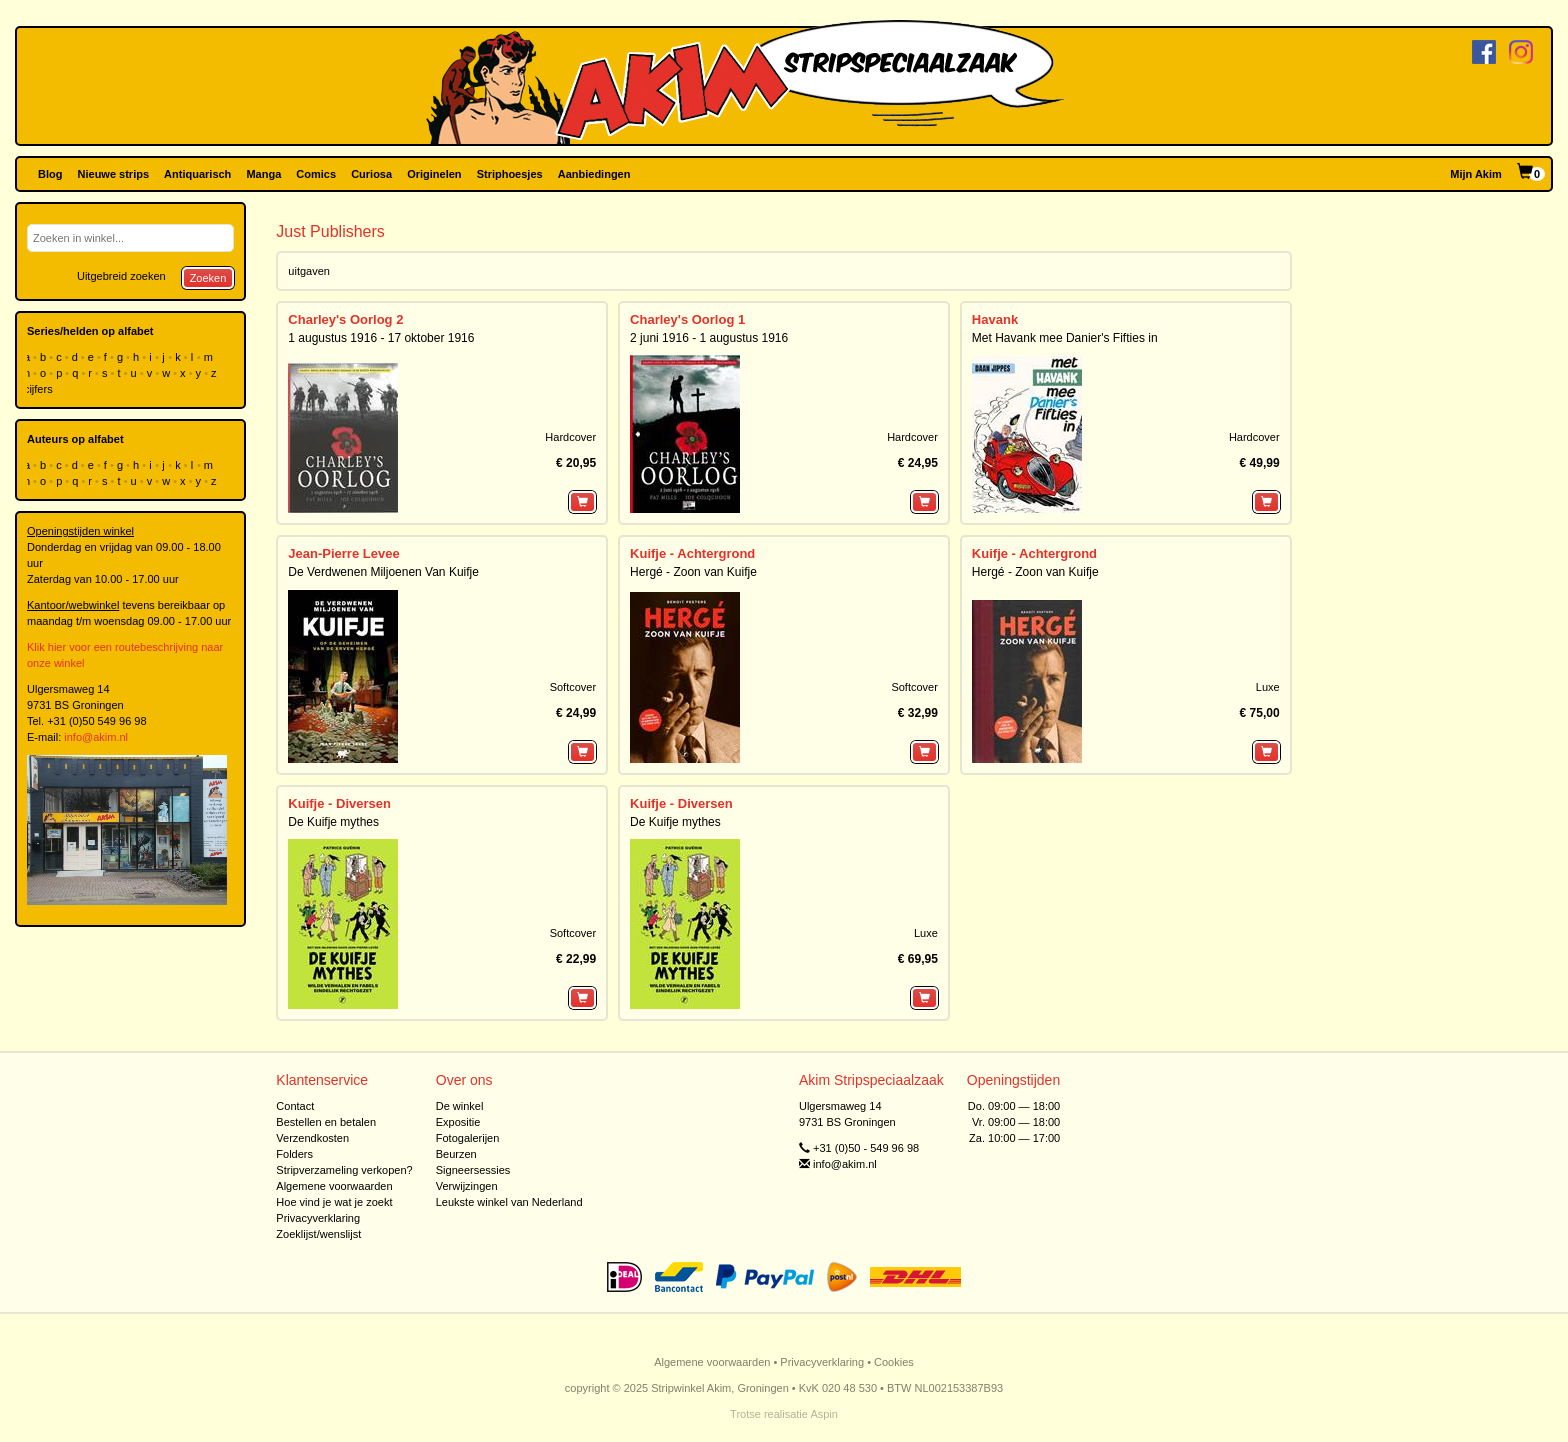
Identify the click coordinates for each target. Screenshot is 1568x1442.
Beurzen (456, 1154)
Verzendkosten (312, 1138)
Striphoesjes (510, 174)
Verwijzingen (467, 1186)
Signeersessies (473, 1170)
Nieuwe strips (114, 174)
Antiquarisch (197, 174)
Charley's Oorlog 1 (687, 319)
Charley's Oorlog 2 (345, 319)
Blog (50, 174)
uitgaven (309, 271)
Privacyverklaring (318, 1218)
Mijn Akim (1476, 174)
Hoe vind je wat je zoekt (334, 1202)
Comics (316, 174)
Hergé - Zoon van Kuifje (693, 572)
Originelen (434, 174)
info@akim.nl (96, 737)
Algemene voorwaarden (334, 1186)
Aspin (824, 1414)
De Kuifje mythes (333, 822)
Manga (263, 174)
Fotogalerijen (468, 1138)
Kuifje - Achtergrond (692, 553)
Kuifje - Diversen (339, 803)
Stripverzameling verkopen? (344, 1170)
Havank (995, 319)
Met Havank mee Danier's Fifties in (1065, 338)
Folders (294, 1154)
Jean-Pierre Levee (343, 553)
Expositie (458, 1122)
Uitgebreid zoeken (121, 276)
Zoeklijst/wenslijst (318, 1234)
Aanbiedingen (594, 174)
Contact (295, 1106)
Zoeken (208, 278)
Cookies (894, 1362)
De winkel (460, 1106)
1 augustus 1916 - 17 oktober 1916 (381, 338)
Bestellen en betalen (326, 1122)
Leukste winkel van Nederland (509, 1202)
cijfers (40, 389)
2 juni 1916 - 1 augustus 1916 (709, 338)
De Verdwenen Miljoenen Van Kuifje (383, 572)
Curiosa (371, 174)
